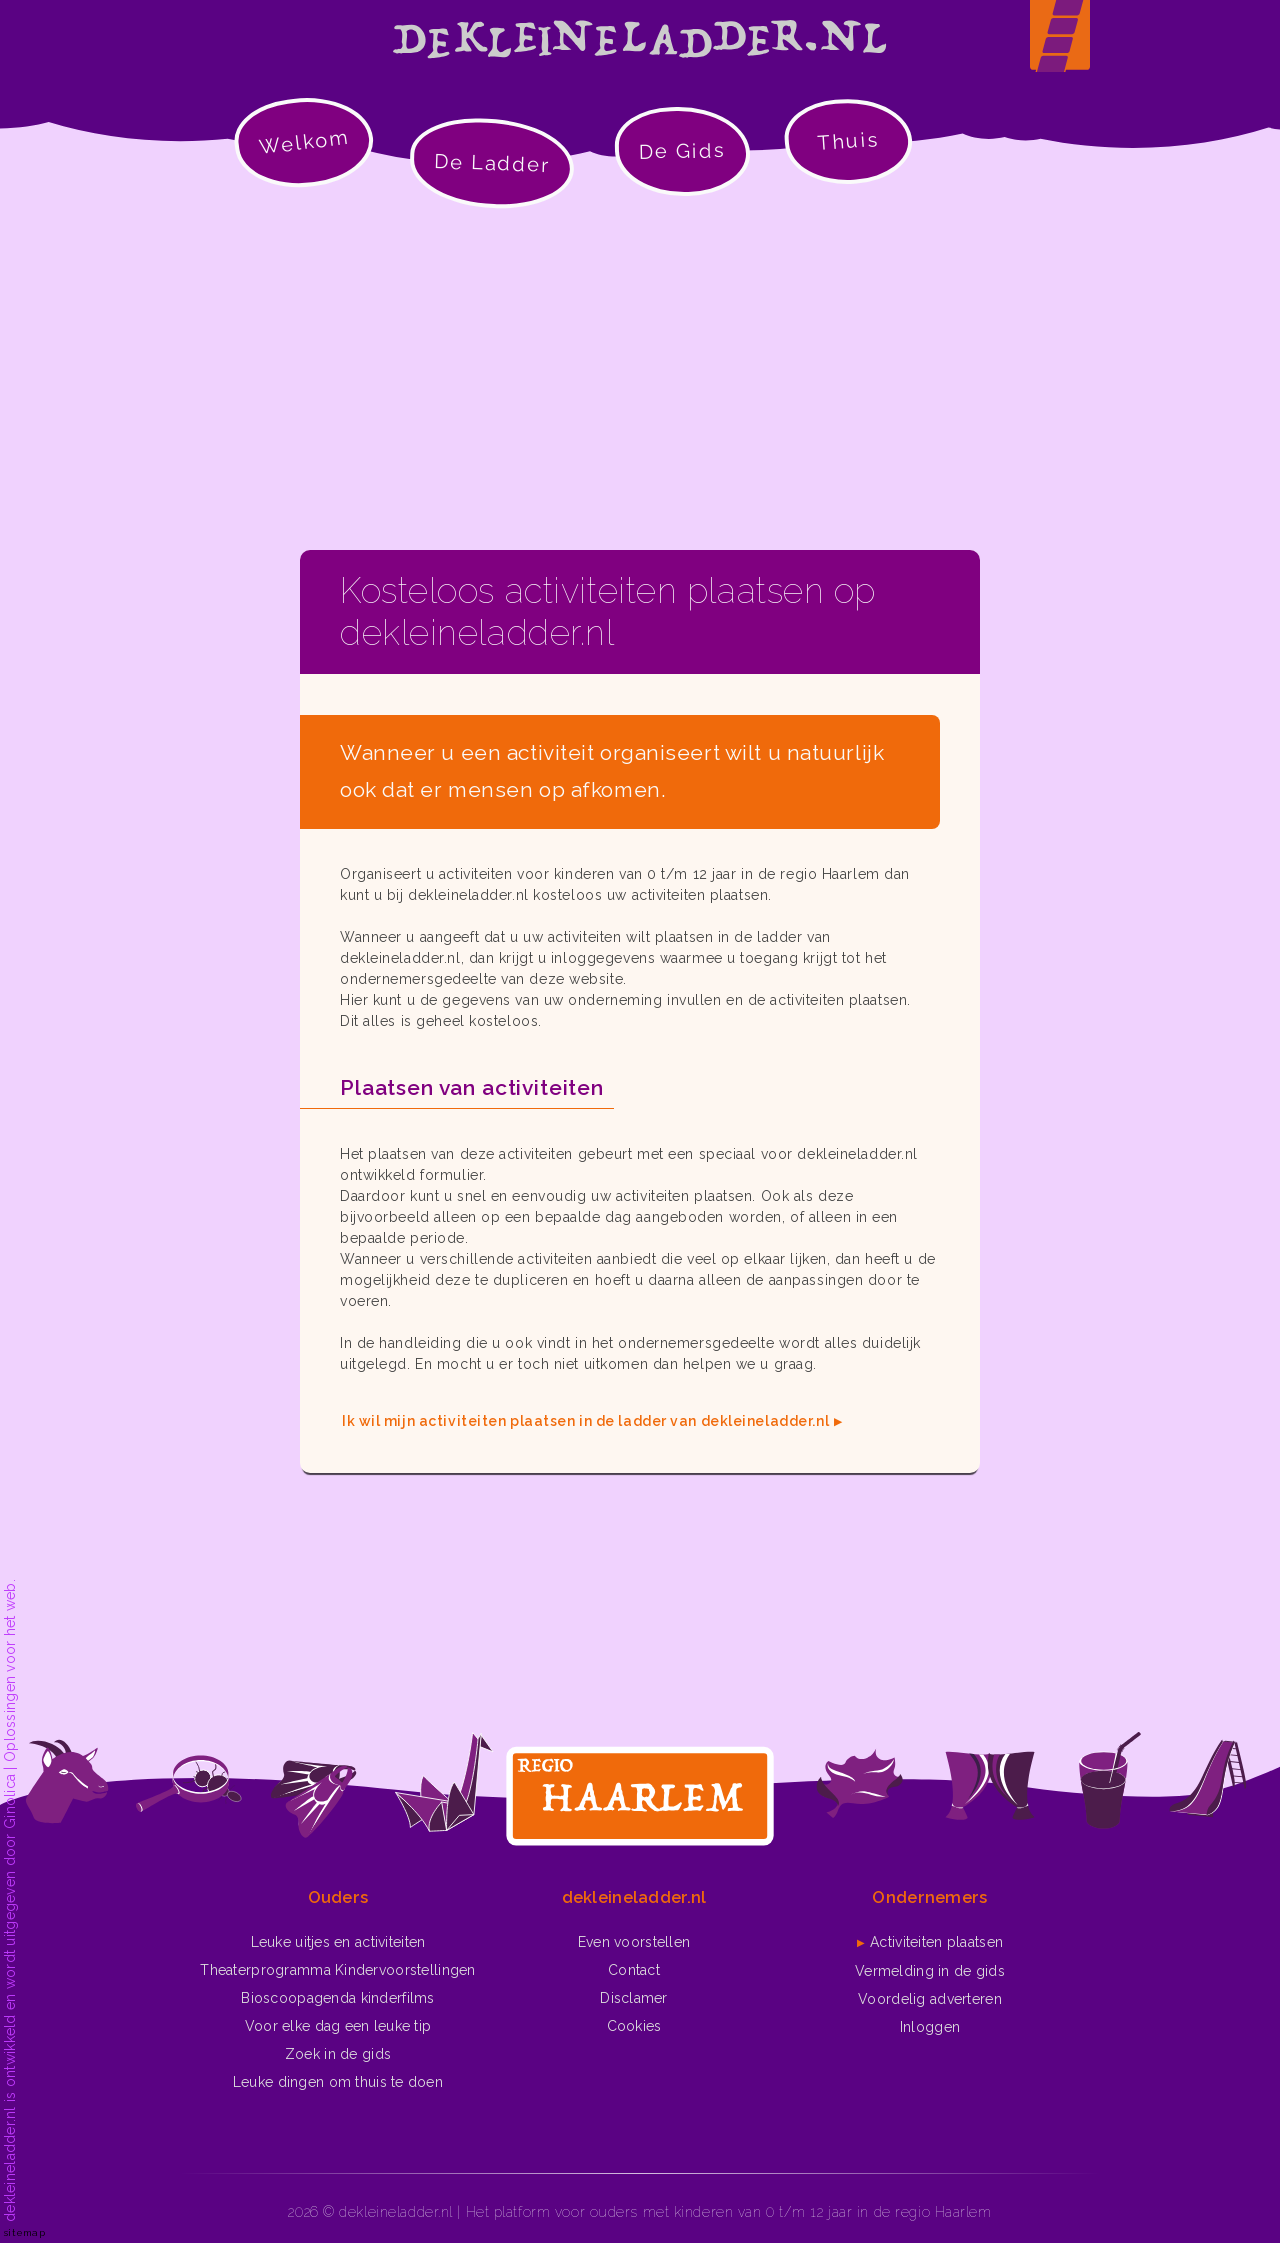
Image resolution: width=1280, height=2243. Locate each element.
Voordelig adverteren (930, 1999)
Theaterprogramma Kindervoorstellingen (337, 1970)
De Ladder (492, 163)
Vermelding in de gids (930, 1971)
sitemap (24, 2232)
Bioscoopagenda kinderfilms (337, 1998)
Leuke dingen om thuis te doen (338, 2082)
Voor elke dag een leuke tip (338, 2026)
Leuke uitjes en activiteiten (338, 1942)
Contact (634, 1970)
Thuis (848, 141)
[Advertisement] (640, 380)
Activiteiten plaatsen (936, 1942)
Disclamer (634, 1998)
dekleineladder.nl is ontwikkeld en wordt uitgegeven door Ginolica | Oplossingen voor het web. (10, 1900)
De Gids (682, 151)
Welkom (304, 141)
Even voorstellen (634, 1942)
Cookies (634, 2026)
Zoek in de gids (338, 2054)
